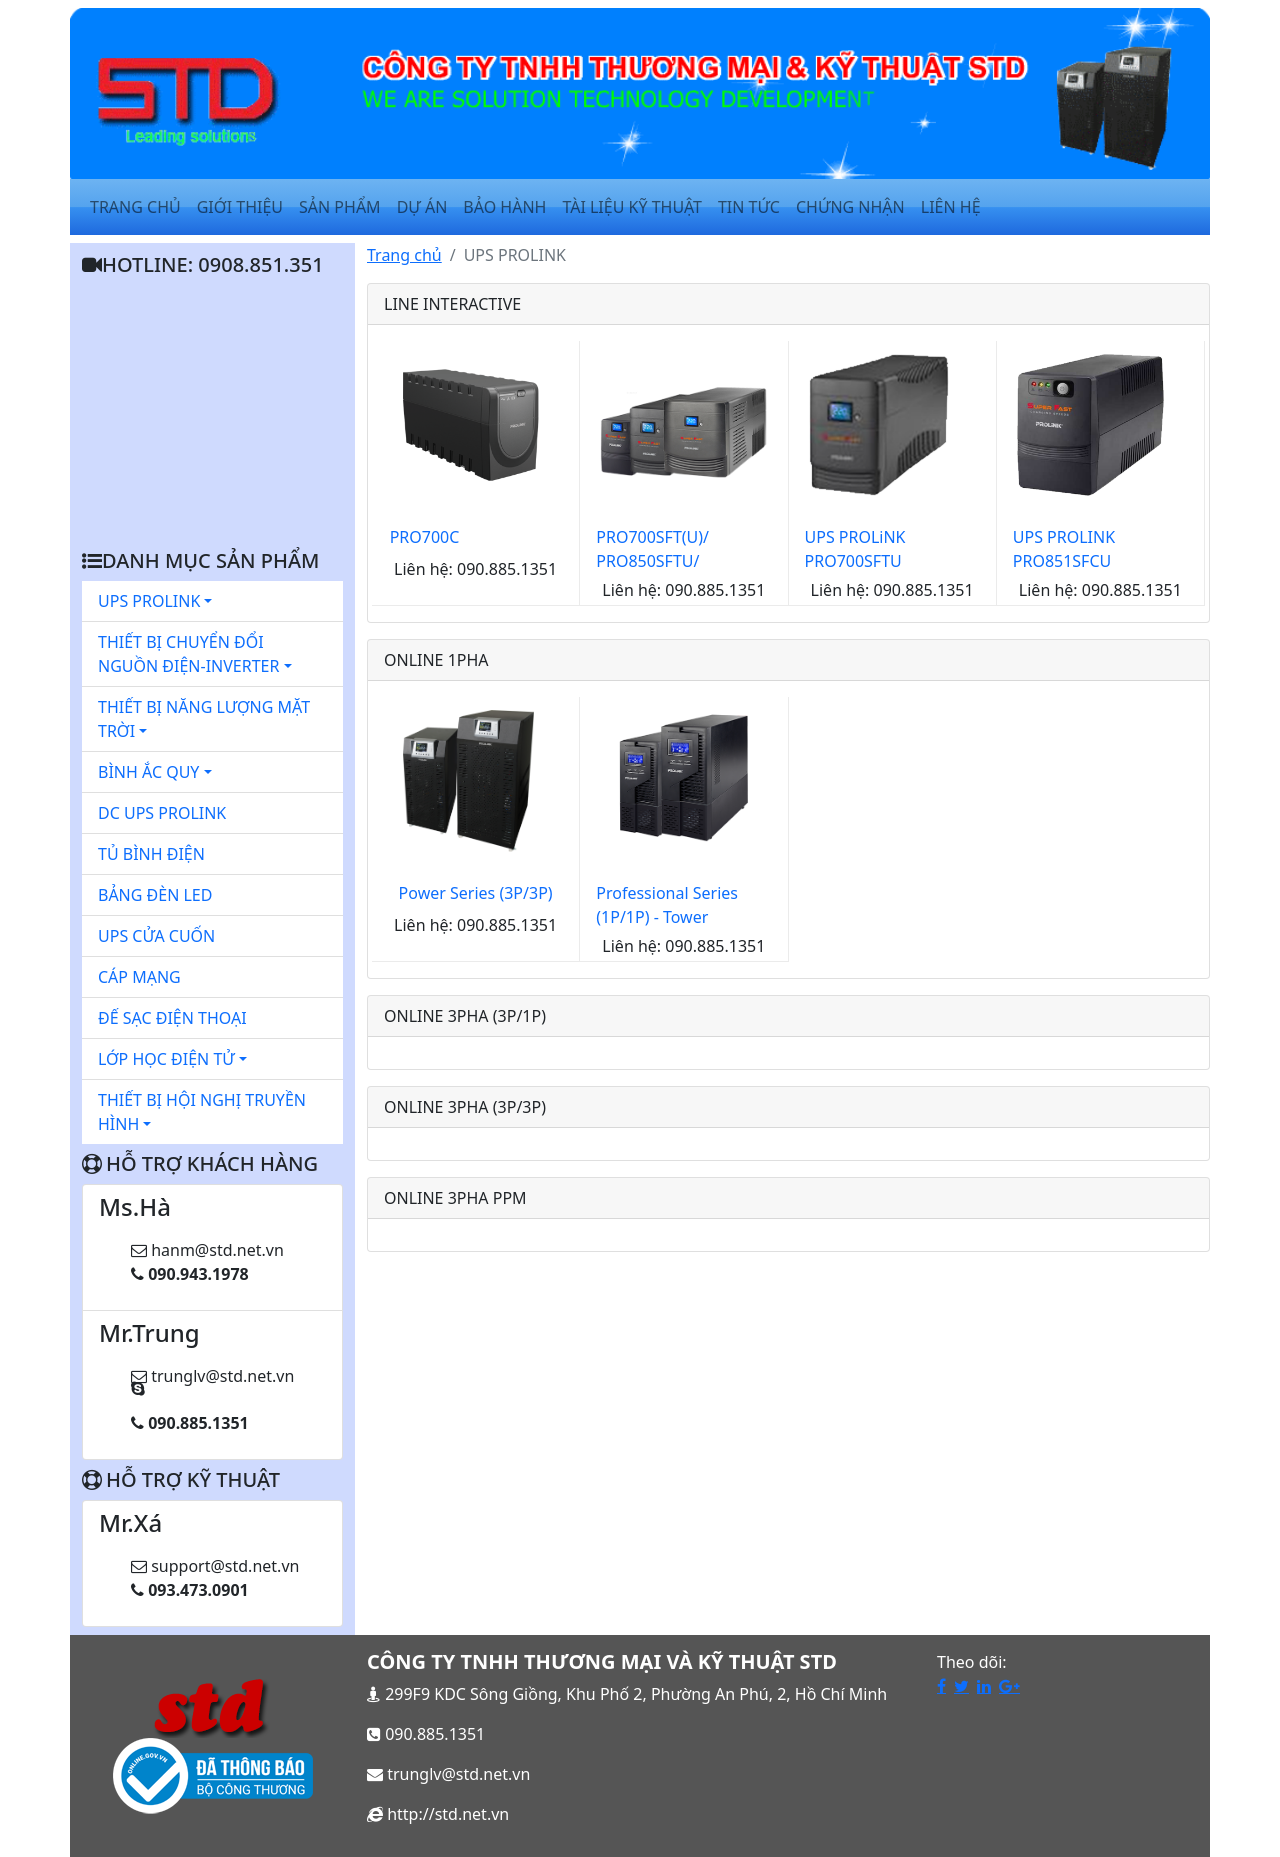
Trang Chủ (135, 207)
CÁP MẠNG (139, 977)
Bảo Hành (504, 207)
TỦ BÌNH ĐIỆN (151, 854)
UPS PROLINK (155, 601)
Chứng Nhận (850, 207)
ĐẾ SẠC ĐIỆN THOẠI (172, 1018)
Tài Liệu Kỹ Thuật (632, 207)
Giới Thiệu (240, 207)
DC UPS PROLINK (162, 813)
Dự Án (422, 207)
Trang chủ (404, 255)
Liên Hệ (951, 207)
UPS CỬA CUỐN (156, 936)
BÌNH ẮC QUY (155, 772)
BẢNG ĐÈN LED (155, 895)
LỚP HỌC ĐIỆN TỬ (172, 1059)
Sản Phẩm (340, 207)
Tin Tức (749, 207)
